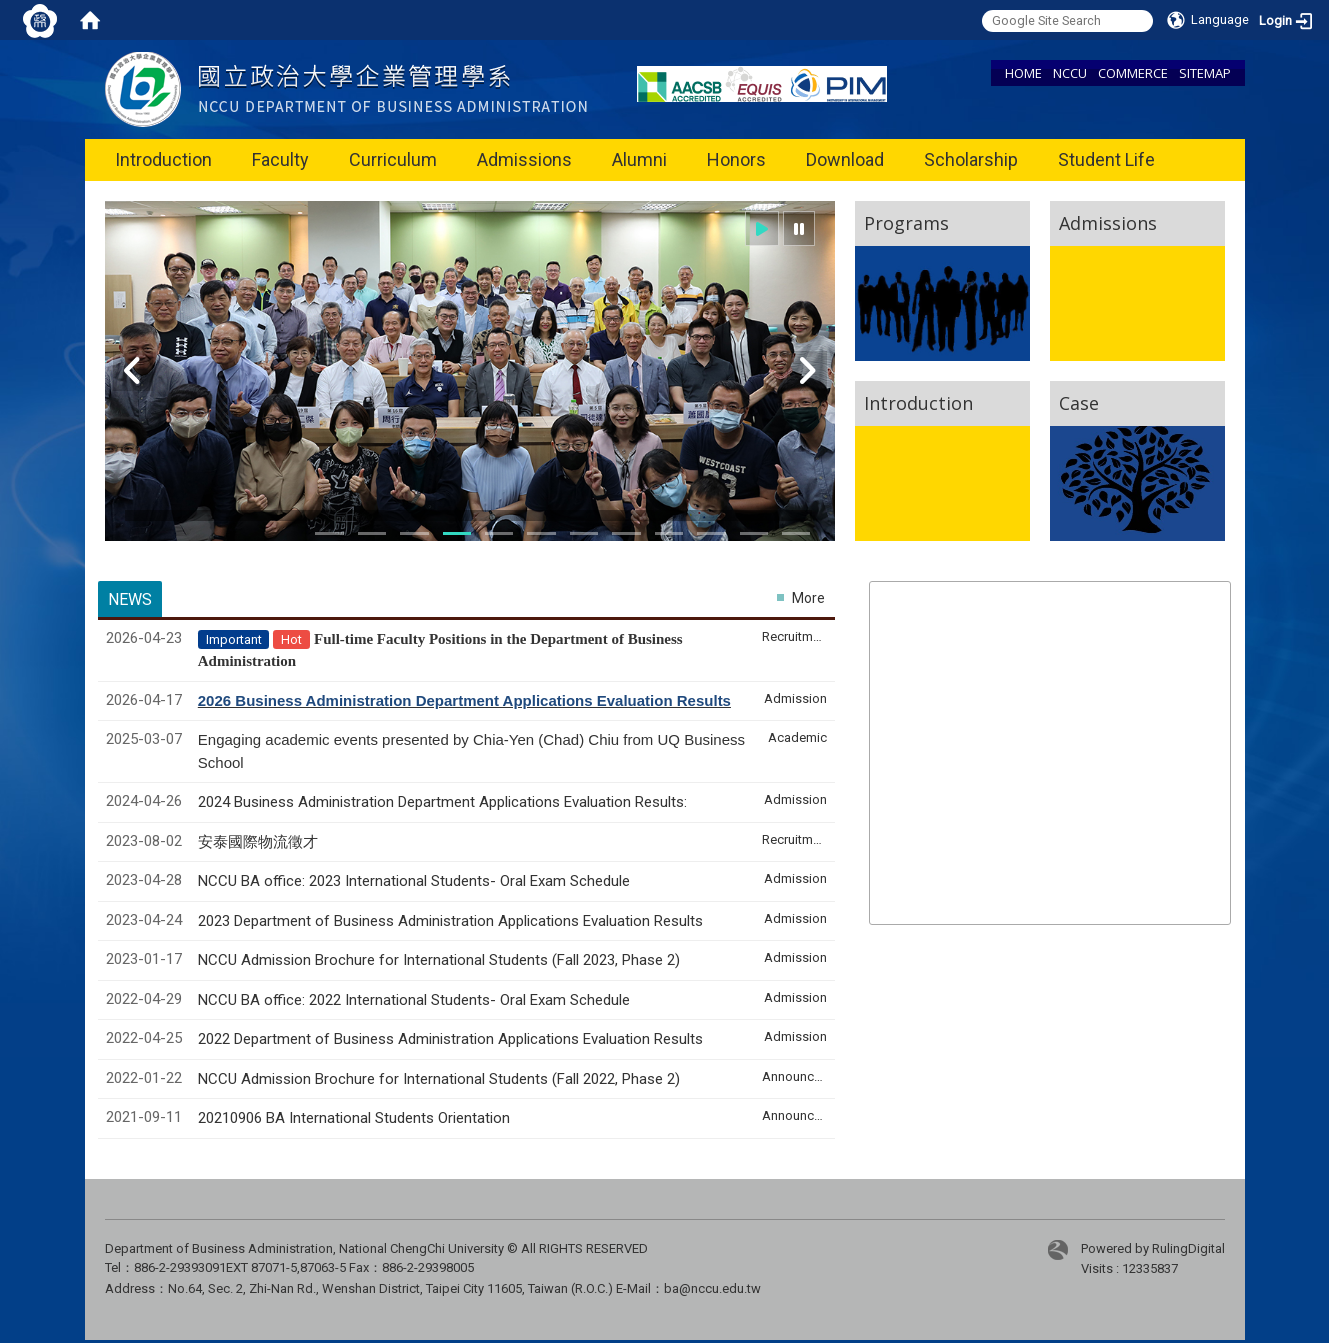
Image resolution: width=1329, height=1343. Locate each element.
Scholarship (971, 159)
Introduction (163, 159)
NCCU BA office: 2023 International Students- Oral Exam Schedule (414, 881)
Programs (906, 223)
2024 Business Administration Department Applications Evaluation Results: (442, 802)
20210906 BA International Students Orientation (354, 1118)
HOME (1023, 73)
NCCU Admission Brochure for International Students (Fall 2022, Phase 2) (439, 1079)
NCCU (1070, 73)
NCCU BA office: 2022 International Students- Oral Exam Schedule (414, 1000)
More (808, 598)
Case (1079, 403)
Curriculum (393, 159)
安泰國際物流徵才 (260, 842)
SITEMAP (1205, 73)
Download (845, 159)
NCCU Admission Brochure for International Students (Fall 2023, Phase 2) (439, 960)
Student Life (1106, 159)
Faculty (280, 159)
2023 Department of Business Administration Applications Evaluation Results (450, 921)
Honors (736, 159)
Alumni (639, 159)
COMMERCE (1133, 73)
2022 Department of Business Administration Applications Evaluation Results (450, 1039)
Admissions (524, 159)
